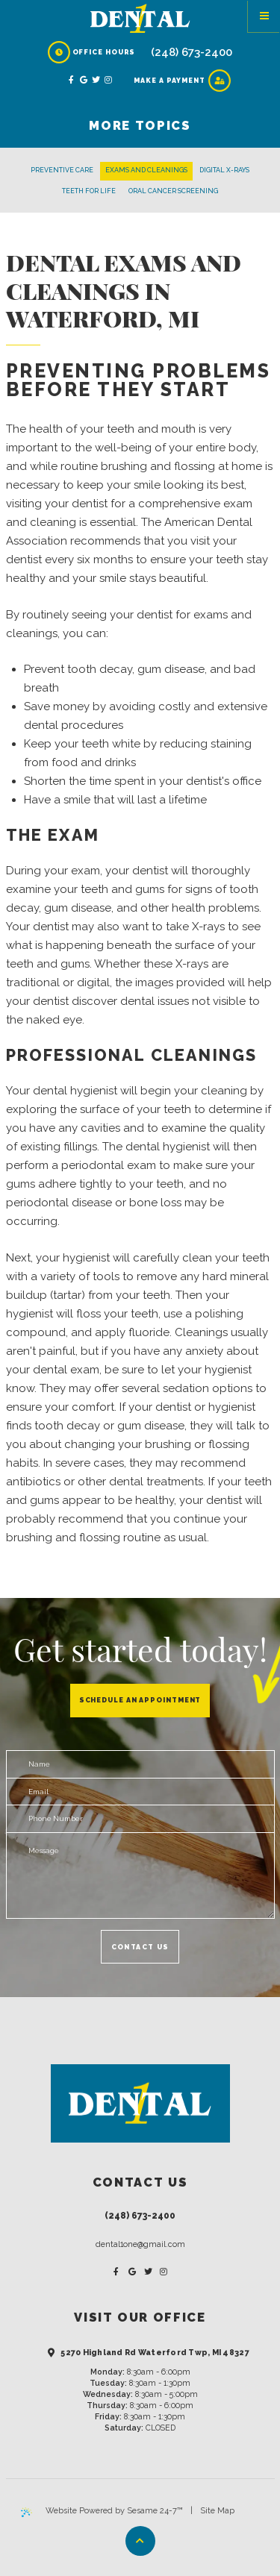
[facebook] (72, 80)
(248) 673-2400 (191, 52)
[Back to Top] (140, 2541)
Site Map (217, 2511)
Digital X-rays (224, 170)
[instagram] (109, 80)
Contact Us (140, 1947)
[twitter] (96, 80)
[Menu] (264, 16)
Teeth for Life (89, 191)
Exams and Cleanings (146, 170)
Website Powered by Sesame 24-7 (102, 2511)
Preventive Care (62, 170)
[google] (84, 80)
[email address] (140, 1792)
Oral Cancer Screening (173, 191)
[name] (140, 1764)
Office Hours (92, 52)
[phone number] (140, 1819)
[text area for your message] (140, 1875)
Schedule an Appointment (140, 1700)
